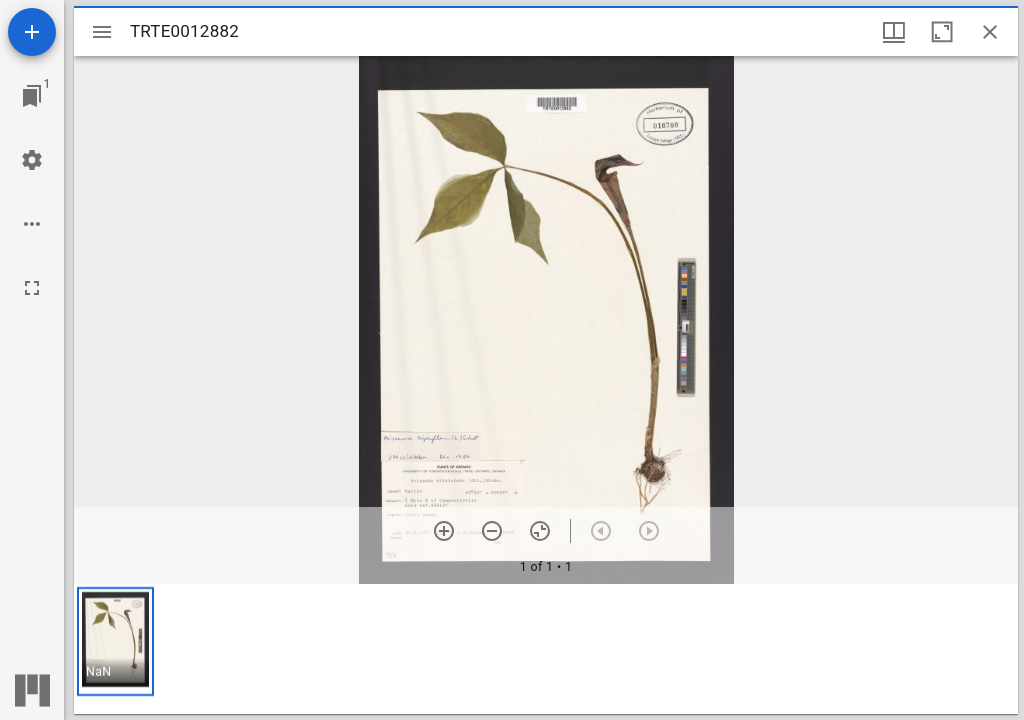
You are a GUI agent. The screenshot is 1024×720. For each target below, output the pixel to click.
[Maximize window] (942, 32)
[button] (115, 641)
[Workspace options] (32, 224)
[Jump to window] (32, 96)
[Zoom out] (492, 531)
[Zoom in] (444, 531)
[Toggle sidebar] (102, 32)
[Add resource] (32, 32)
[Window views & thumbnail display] (894, 32)
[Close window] (990, 32)
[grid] (546, 649)
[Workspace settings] (32, 160)
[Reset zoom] (540, 531)
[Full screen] (32, 288)
